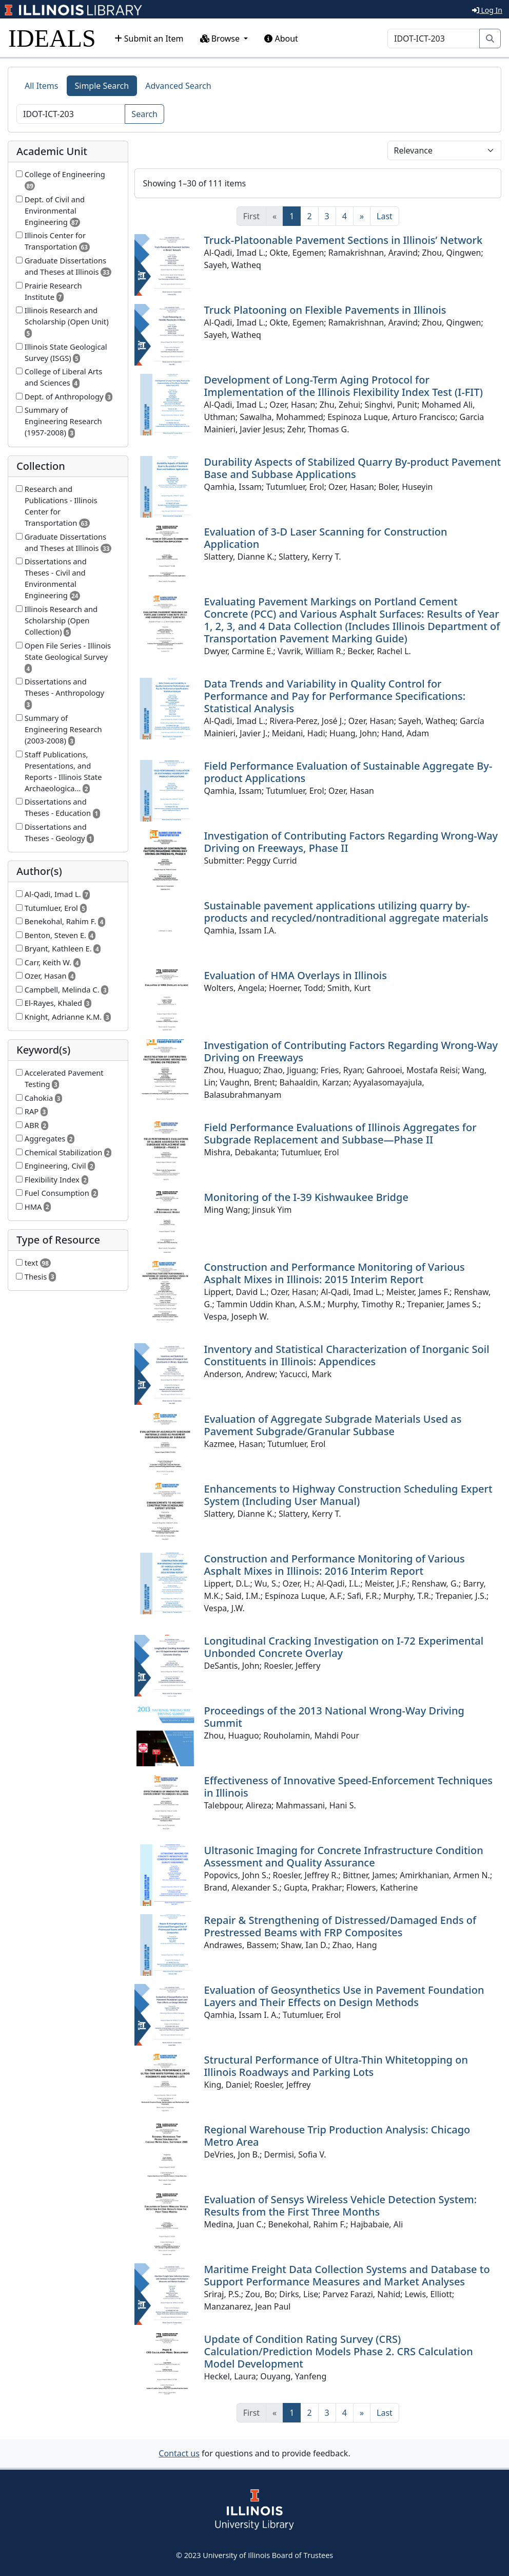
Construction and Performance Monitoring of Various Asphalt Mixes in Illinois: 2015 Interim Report (334, 1273)
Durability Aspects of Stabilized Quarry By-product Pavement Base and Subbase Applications (352, 468)
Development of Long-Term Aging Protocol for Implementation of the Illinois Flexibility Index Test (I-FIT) (343, 386)
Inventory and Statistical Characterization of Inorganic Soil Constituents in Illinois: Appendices (347, 1355)
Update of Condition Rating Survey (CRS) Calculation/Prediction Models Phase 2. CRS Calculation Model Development (338, 2351)
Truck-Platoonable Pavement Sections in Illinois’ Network (343, 240)
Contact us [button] (179, 2453)
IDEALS (52, 38)
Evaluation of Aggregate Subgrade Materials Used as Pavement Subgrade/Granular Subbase (333, 1425)
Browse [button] (221, 38)
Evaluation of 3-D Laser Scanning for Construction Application (325, 538)
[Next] (361, 216)
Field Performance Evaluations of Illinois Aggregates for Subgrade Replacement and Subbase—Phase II (340, 1133)
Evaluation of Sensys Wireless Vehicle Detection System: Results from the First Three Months (340, 2205)
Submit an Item (149, 38)
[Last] (384, 216)
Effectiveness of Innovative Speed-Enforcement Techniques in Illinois (348, 1786)
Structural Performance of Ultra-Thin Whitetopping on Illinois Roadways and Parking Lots (336, 2066)
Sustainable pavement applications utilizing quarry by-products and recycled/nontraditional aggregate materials (346, 912)
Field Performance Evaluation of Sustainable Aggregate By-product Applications (348, 772)
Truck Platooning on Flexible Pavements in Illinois (325, 310)
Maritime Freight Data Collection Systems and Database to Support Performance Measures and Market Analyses (347, 2275)
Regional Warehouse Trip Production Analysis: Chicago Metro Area (337, 2136)
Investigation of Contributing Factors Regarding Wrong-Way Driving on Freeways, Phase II (351, 842)
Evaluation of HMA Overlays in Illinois (295, 975)
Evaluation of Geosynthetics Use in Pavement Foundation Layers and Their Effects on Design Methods (344, 1996)
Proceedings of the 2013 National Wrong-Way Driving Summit (334, 1717)
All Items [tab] (41, 85)
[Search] (433, 38)
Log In (487, 10)
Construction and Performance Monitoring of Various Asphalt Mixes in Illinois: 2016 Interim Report (334, 1565)
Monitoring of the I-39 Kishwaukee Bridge (306, 1197)
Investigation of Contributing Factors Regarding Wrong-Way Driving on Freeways (351, 1051)
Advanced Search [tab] (178, 85)
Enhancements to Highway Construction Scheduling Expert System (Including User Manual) (348, 1495)
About (281, 38)
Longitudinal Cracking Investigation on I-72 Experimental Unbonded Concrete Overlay (344, 1647)
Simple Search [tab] (102, 85)
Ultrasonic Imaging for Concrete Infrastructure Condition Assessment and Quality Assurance (343, 1856)
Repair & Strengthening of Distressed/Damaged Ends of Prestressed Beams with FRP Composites (340, 1926)
